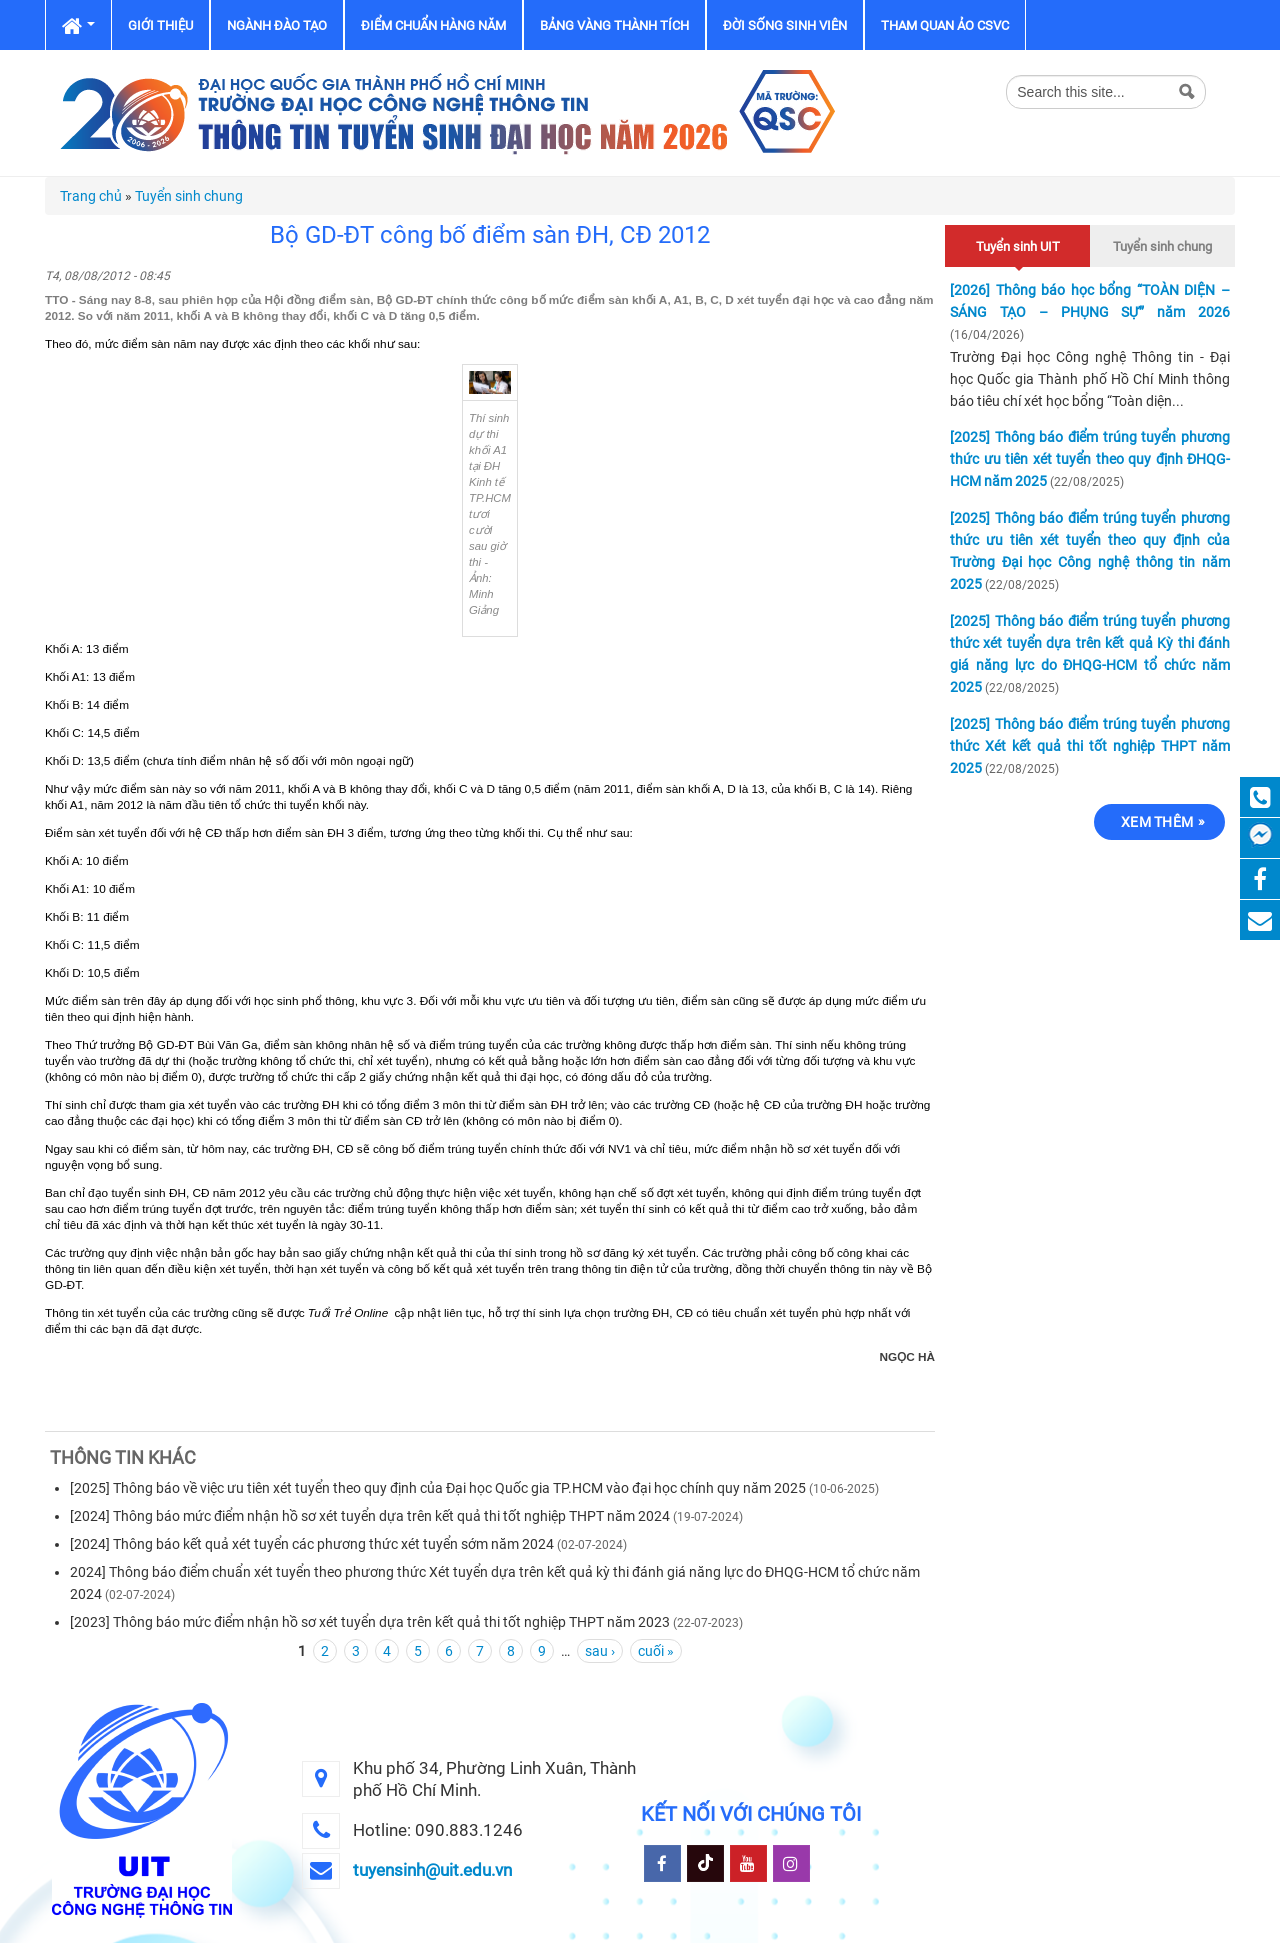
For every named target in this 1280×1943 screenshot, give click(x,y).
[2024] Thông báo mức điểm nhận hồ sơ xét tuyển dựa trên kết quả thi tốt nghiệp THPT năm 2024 (370, 1516)
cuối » (656, 1651)
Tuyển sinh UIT (1018, 243)
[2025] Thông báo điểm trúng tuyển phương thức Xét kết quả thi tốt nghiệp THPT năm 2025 (1090, 746)
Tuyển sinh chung (189, 196)
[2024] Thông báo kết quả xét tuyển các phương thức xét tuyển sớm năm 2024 (312, 1544)
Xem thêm (1157, 822)
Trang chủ (91, 196)
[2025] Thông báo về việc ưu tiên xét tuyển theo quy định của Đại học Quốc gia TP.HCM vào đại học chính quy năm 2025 (438, 1488)
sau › (600, 1651)
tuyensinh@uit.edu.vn (432, 1870)
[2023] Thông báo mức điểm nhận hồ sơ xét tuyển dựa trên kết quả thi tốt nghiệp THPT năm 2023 (370, 1622)
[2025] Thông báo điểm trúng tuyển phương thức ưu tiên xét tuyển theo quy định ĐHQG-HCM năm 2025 (1090, 459)
